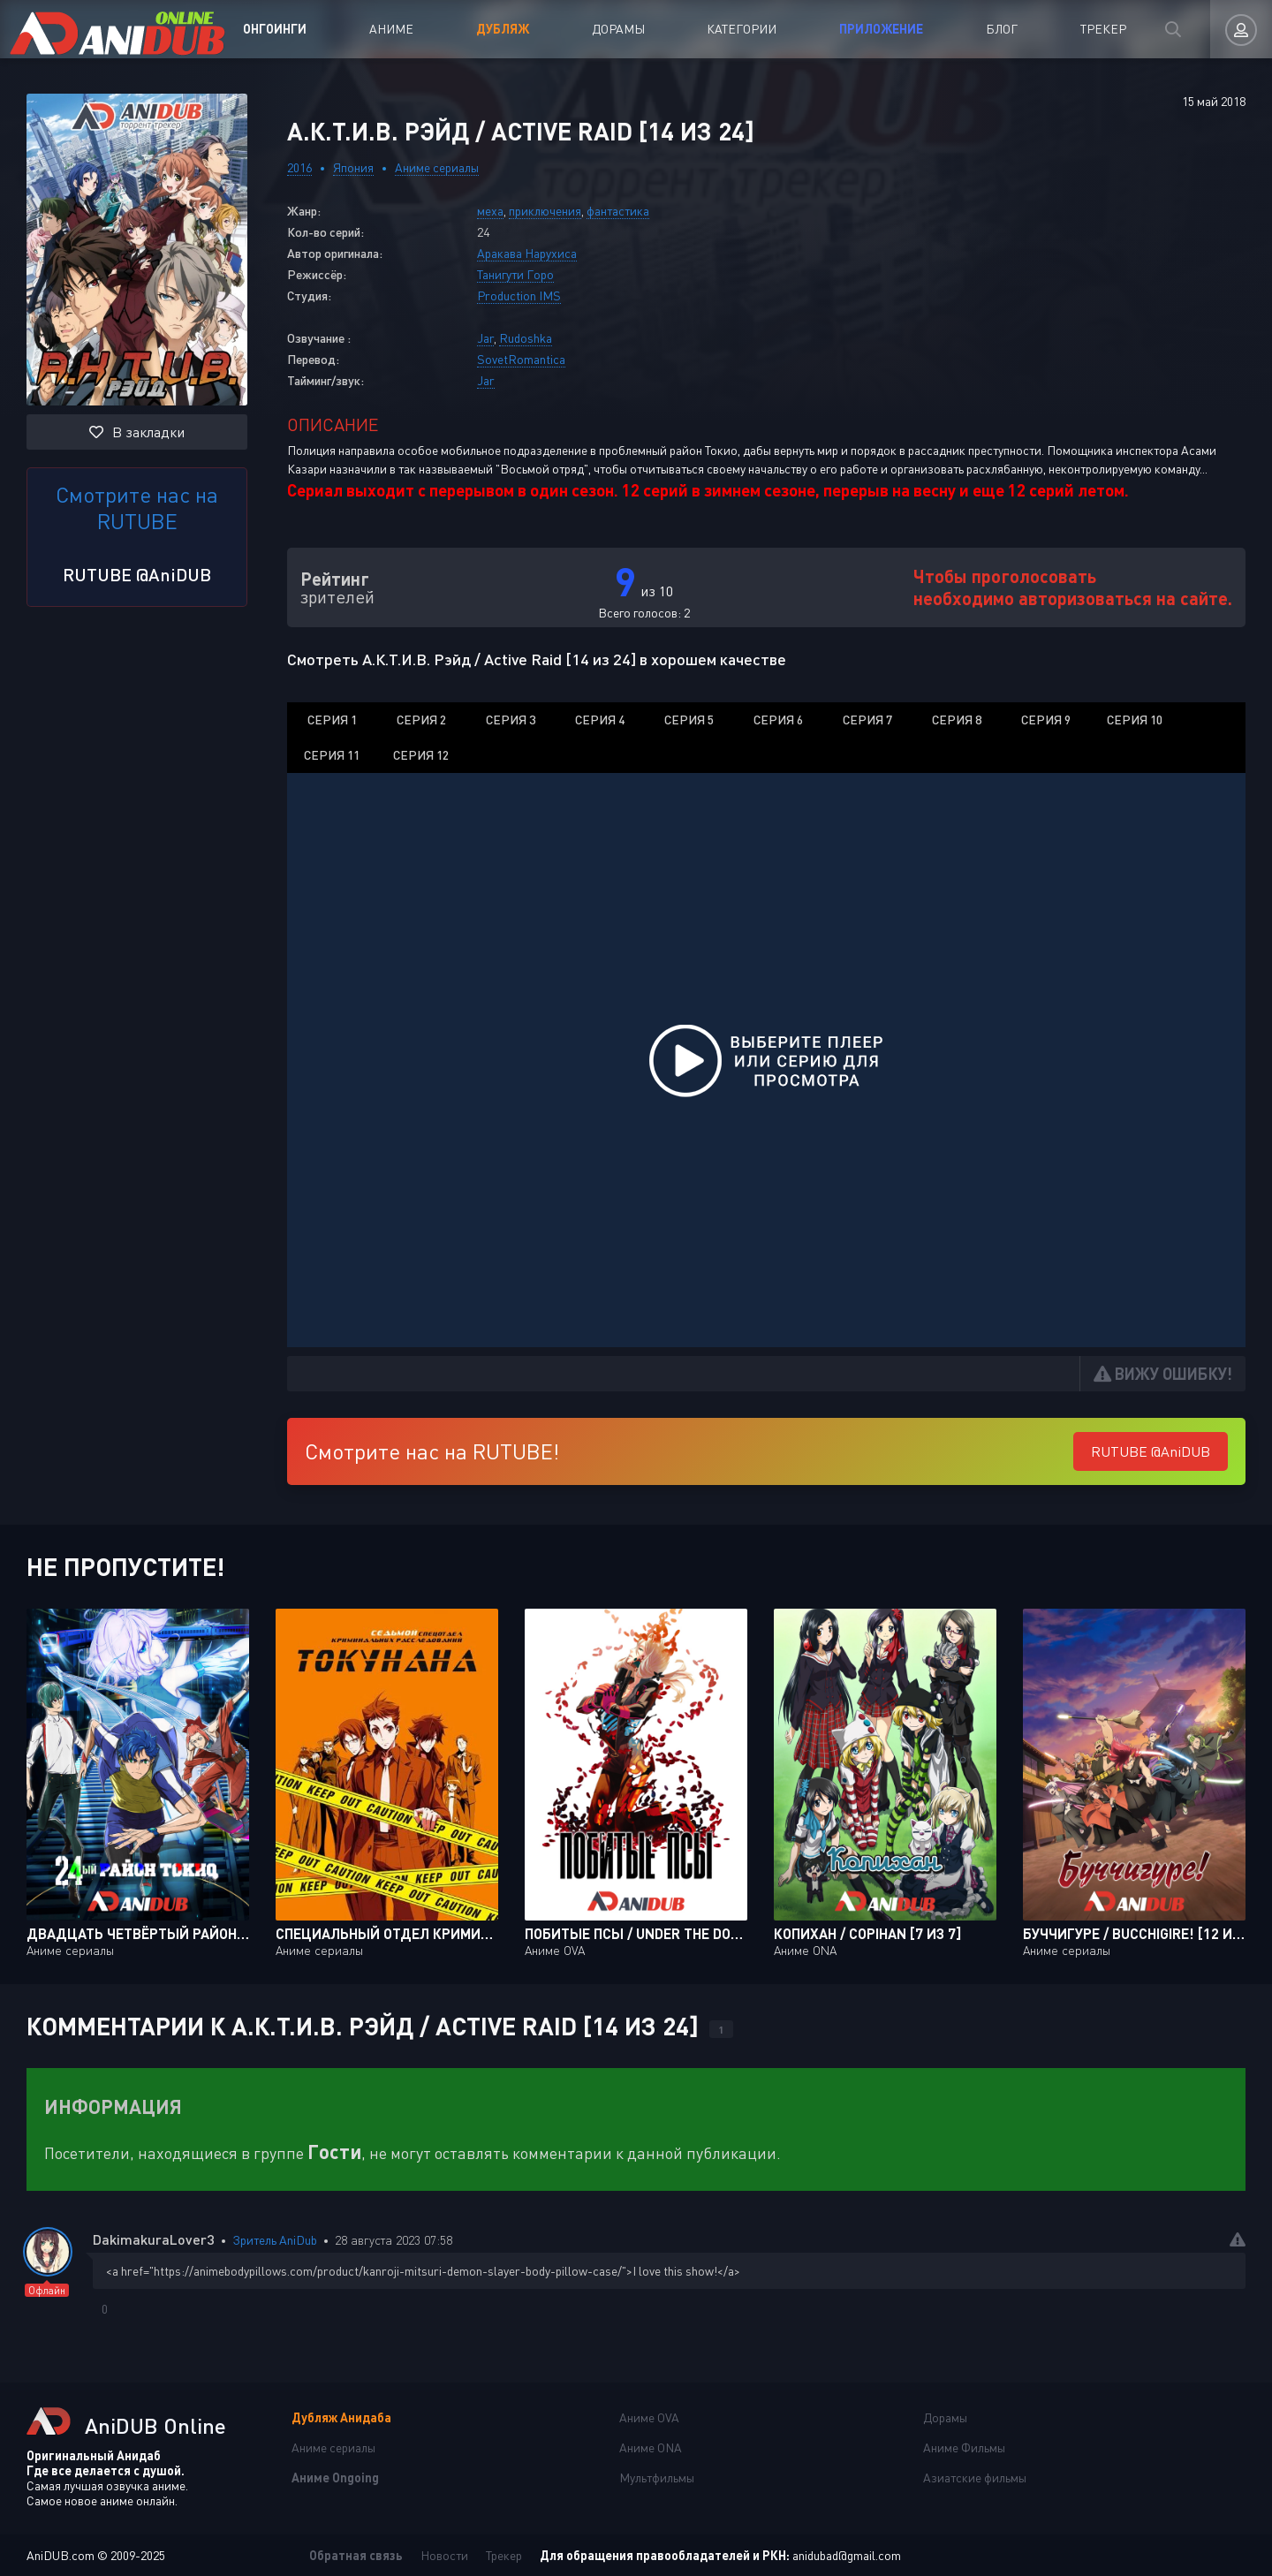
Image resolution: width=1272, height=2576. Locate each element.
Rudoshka (525, 337)
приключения (545, 210)
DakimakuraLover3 (154, 2239)
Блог (1002, 28)
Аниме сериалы (437, 167)
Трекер (1103, 28)
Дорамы (618, 28)
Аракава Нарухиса (527, 253)
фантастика (618, 210)
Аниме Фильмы (964, 2447)
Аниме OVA (649, 2417)
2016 (299, 167)
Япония (353, 167)
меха (490, 210)
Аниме (391, 28)
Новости (444, 2555)
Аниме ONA (650, 2447)
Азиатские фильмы (974, 2477)
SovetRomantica (521, 359)
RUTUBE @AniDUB (137, 574)
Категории (741, 28)
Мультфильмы (656, 2477)
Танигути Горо (515, 274)
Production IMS (519, 295)
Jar (485, 337)
